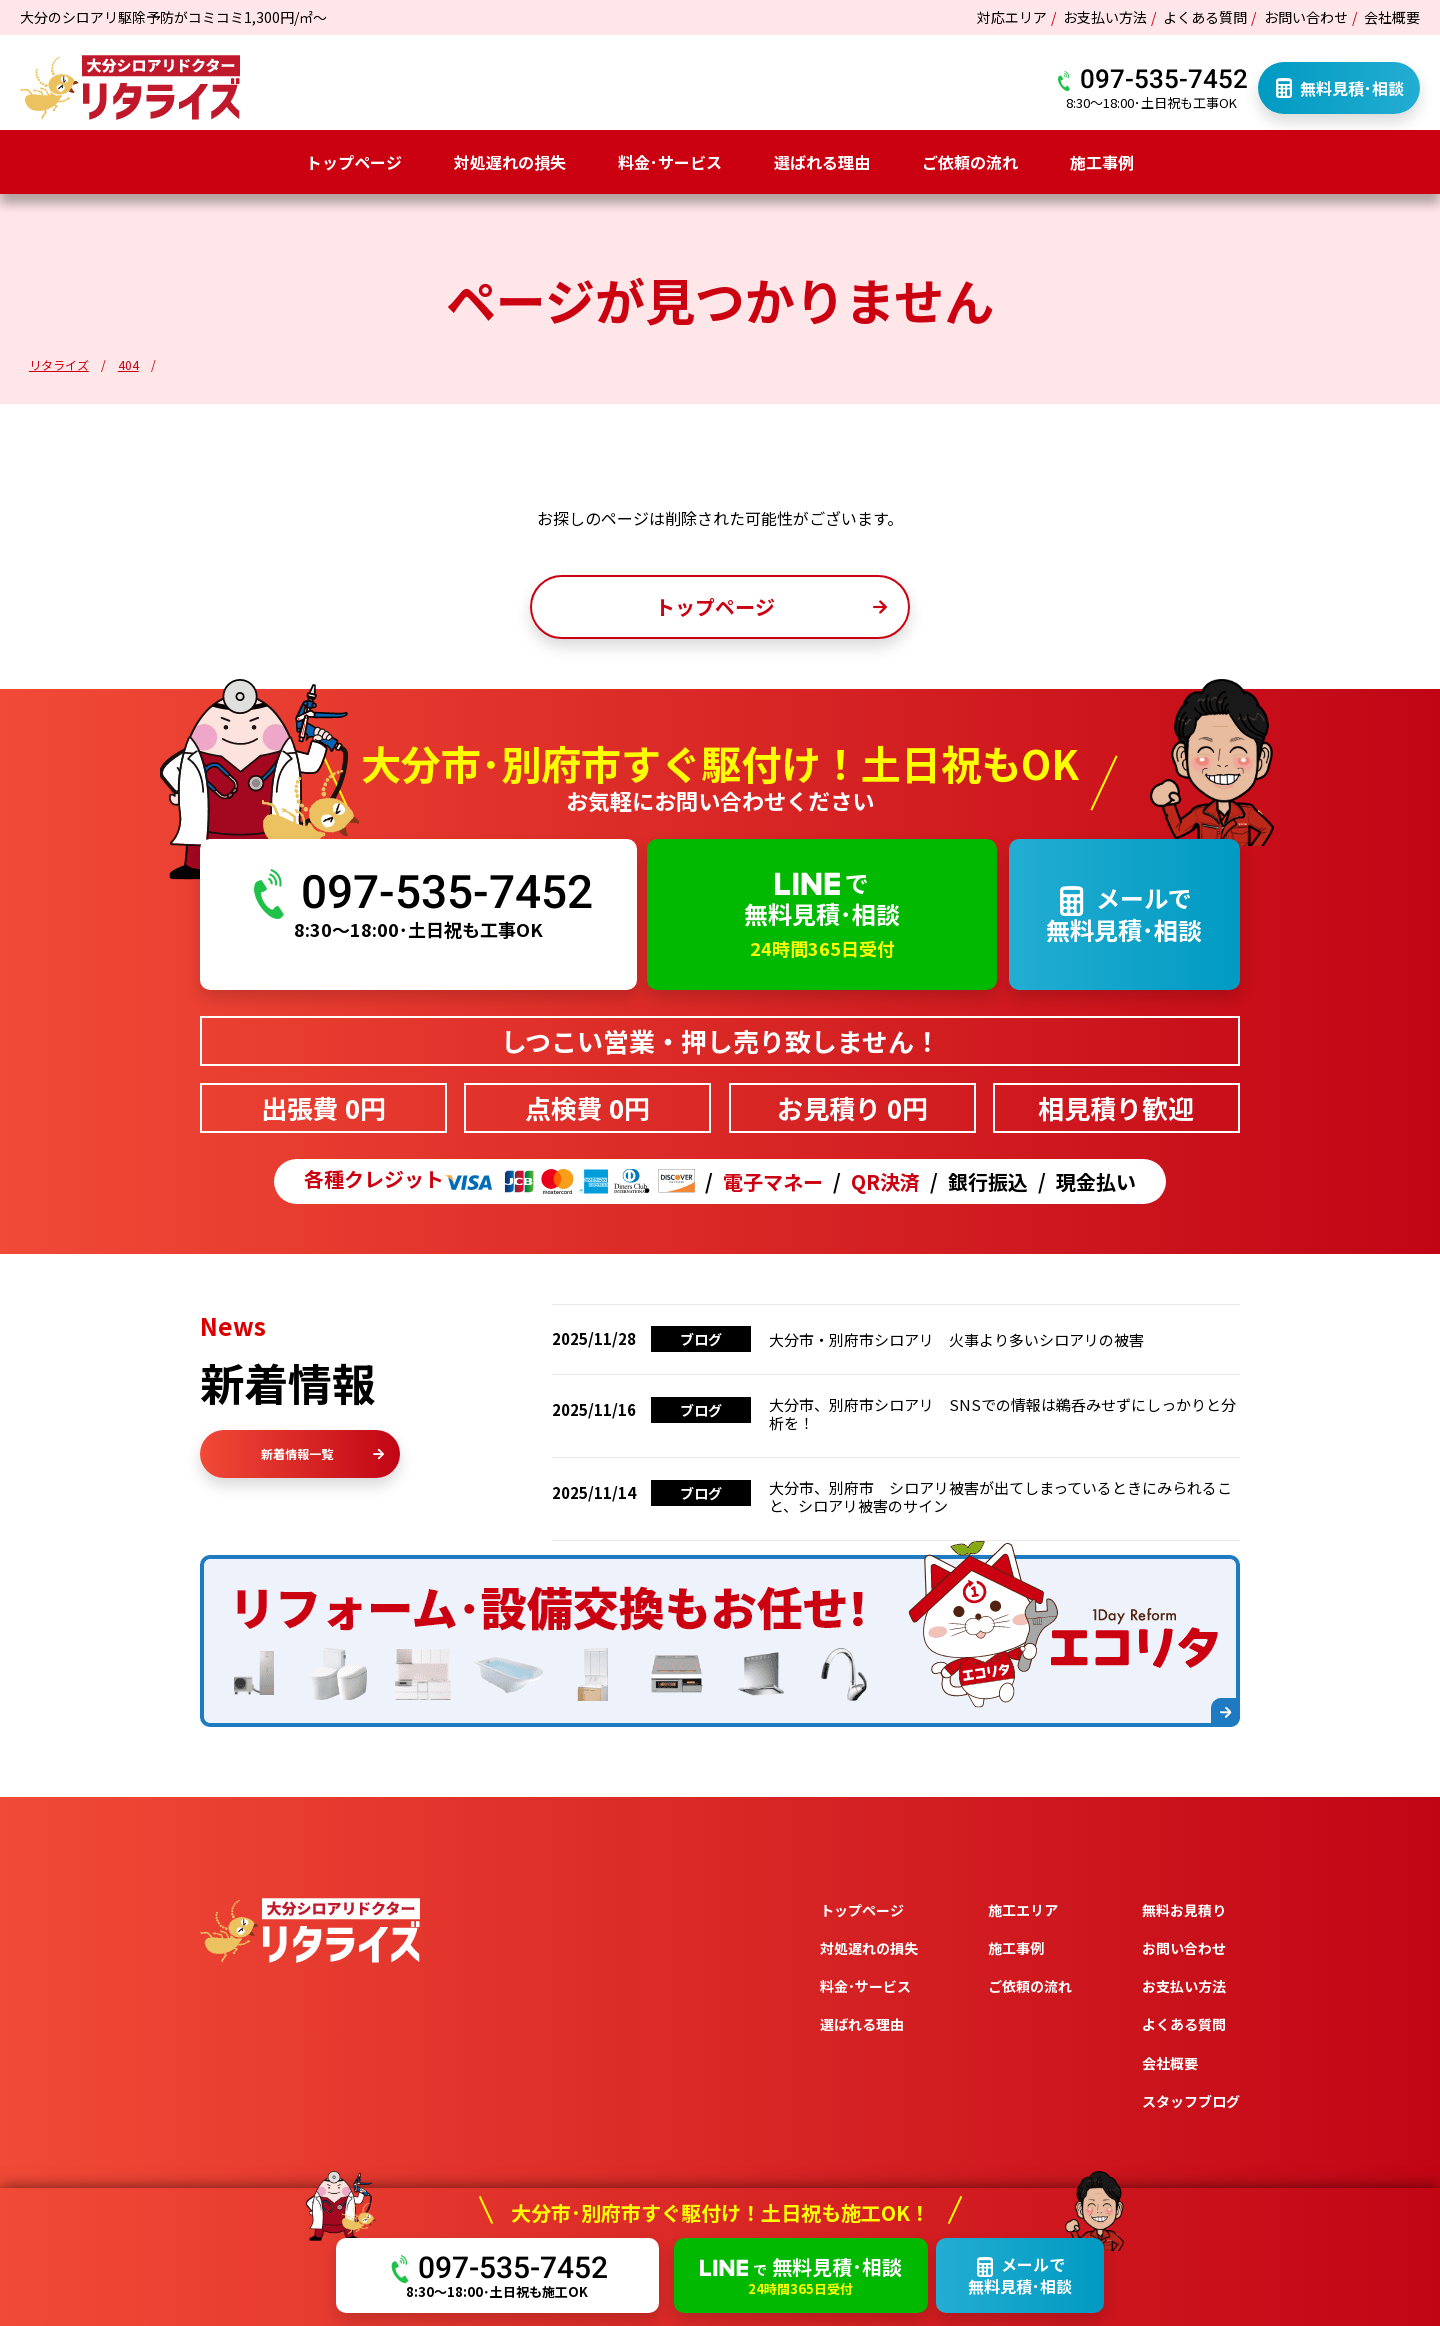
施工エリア (1023, 1910)
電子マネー (773, 1182)
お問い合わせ (1306, 17)
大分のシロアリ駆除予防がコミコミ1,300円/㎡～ (173, 17)
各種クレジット (499, 1181)
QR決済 (885, 1182)
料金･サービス (670, 162)
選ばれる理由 (822, 162)
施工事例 (1102, 162)
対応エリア (1012, 17)
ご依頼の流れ (970, 162)
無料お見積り (1184, 1910)
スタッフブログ (1191, 2101)
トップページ (354, 162)
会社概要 (1392, 17)
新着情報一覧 (322, 1453)
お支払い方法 (1105, 17)
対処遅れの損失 (510, 162)
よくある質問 (1205, 17)
